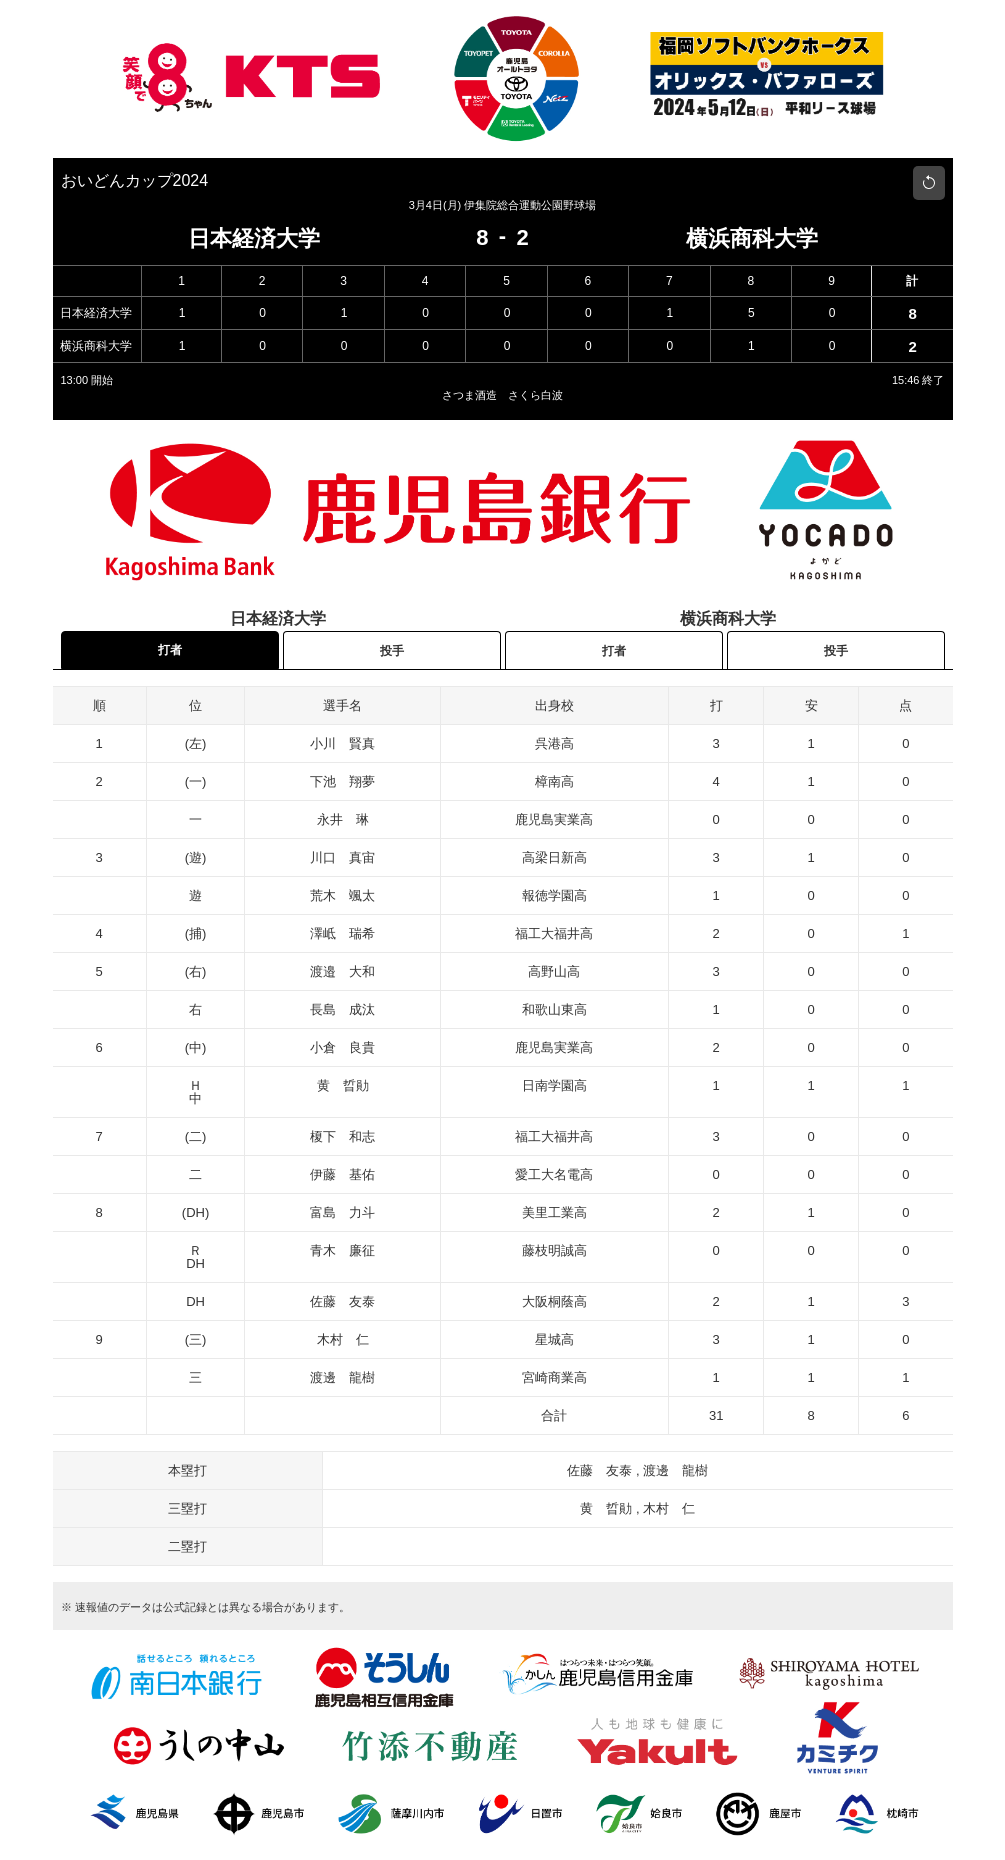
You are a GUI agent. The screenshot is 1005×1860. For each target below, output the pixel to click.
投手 (392, 651)
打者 (170, 650)
